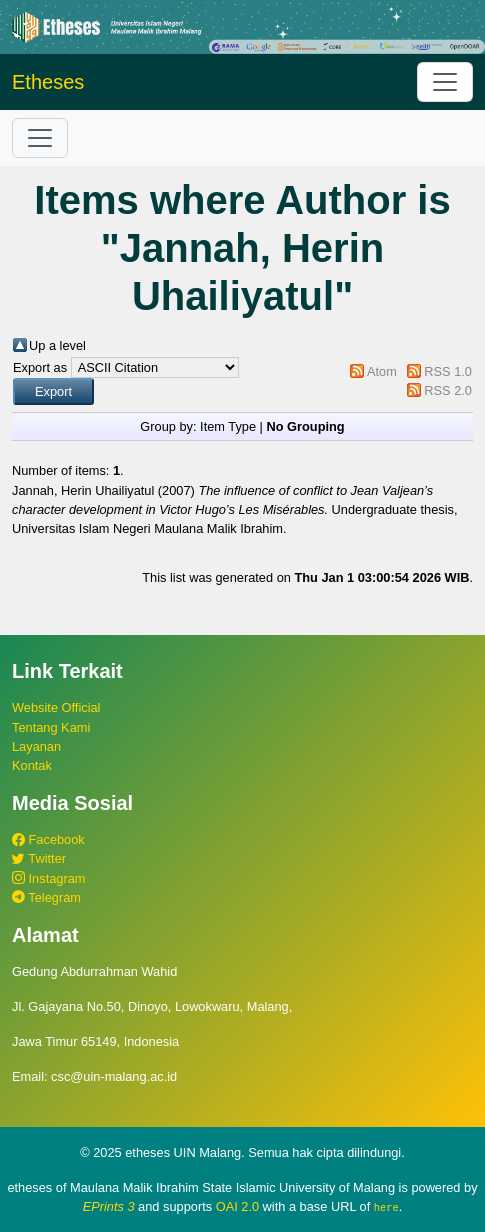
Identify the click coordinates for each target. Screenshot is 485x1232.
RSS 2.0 (448, 390)
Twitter (39, 858)
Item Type (228, 426)
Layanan (36, 746)
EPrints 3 (109, 1206)
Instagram (48, 878)
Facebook (48, 839)
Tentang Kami (51, 727)
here (386, 1207)
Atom (382, 371)
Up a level (57, 345)
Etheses (48, 82)
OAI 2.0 (237, 1206)
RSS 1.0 (448, 371)
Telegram (46, 897)
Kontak (32, 765)
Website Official (56, 707)
